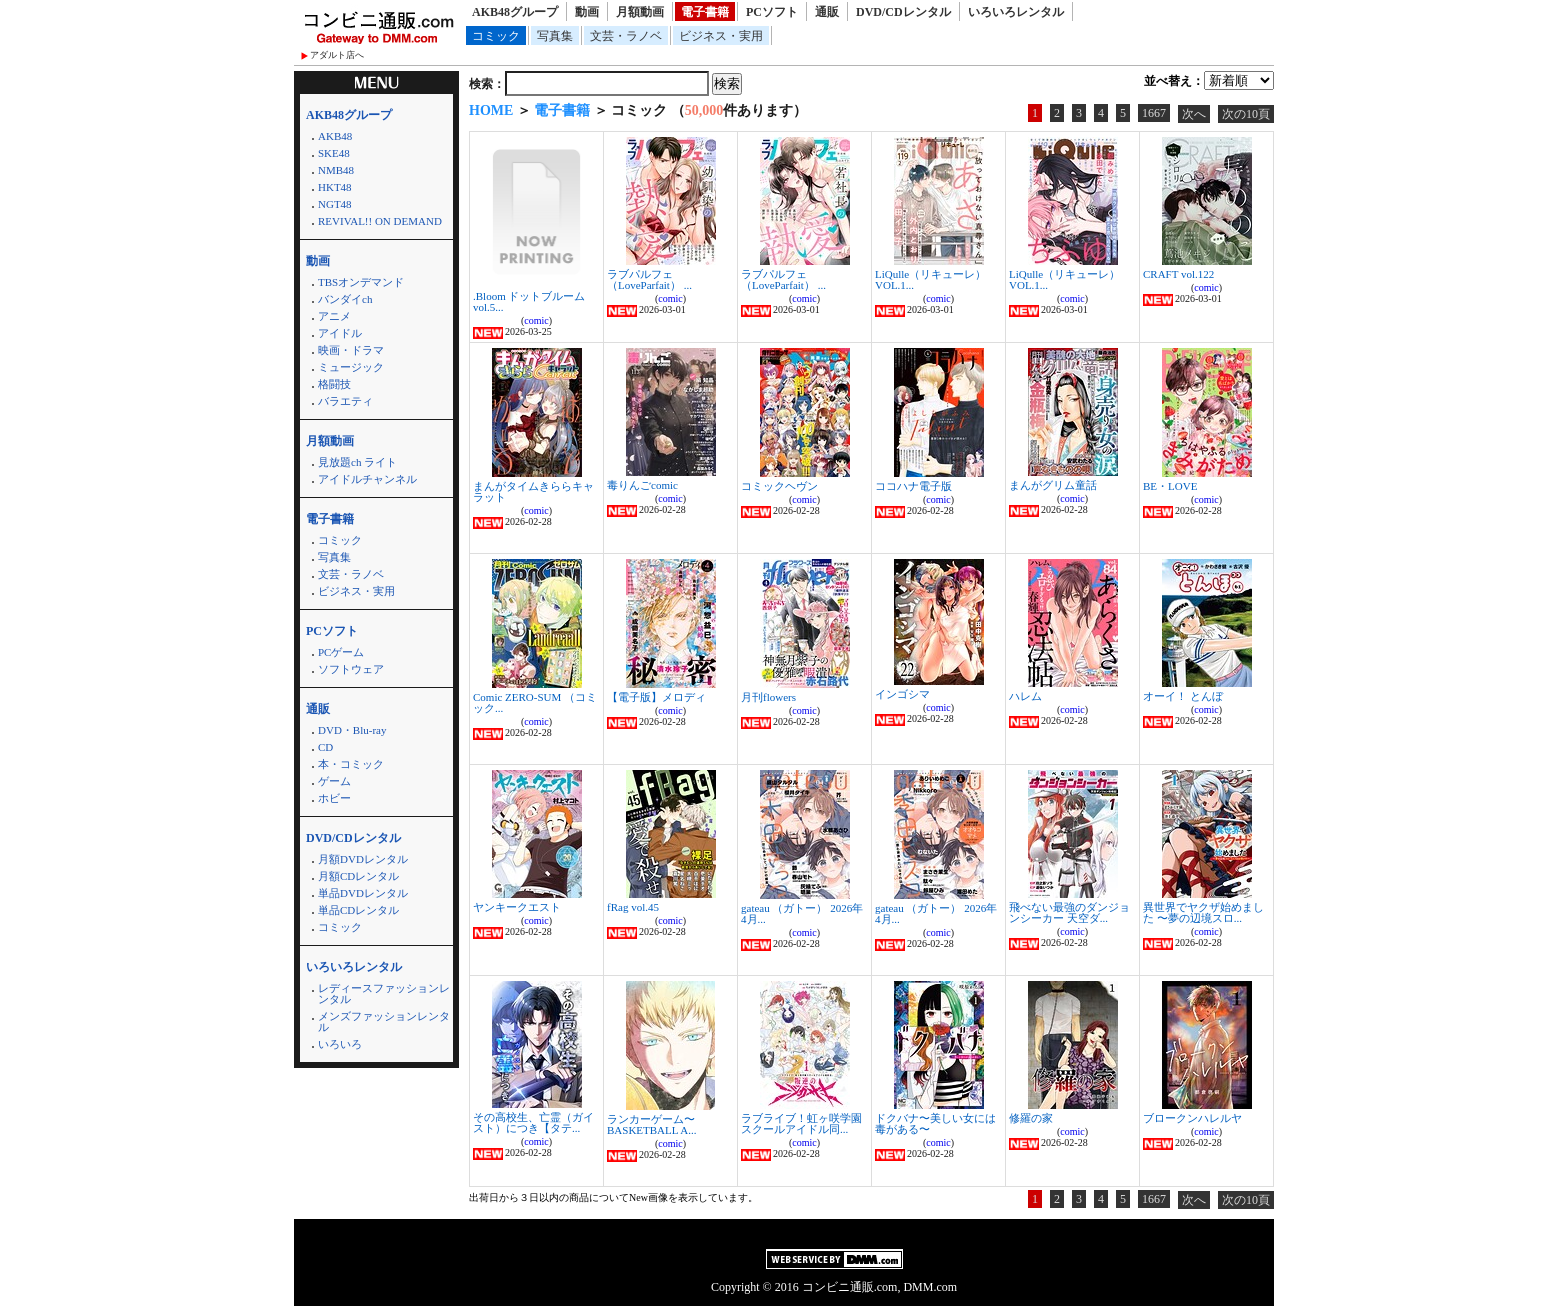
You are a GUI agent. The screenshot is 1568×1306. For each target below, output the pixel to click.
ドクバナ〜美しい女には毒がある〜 (935, 1123)
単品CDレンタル (358, 910)
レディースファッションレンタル (384, 993)
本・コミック (351, 764)
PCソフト (772, 12)
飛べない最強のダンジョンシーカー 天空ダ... (1069, 912)
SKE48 (334, 153)
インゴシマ (902, 694)
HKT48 (335, 187)
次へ (1194, 114)
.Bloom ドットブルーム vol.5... (529, 301)
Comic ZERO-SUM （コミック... (535, 702)
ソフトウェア (351, 669)
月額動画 (640, 12)
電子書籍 (705, 12)
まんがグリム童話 (1053, 485)
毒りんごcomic (642, 485)
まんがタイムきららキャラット (533, 491)
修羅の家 (1031, 1118)
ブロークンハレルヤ (1192, 1118)
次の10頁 (1246, 114)
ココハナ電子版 (913, 486)
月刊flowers (768, 697)
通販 (827, 12)
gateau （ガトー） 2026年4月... (802, 913)
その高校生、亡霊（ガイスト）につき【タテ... (533, 1122)
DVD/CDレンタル (903, 12)
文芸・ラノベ (626, 36)
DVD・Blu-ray (352, 730)
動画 (587, 12)
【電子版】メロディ (656, 697)
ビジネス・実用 (721, 36)
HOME (491, 110)
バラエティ (345, 401)
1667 (1154, 113)
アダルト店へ (337, 55)
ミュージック (351, 367)
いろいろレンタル (1016, 12)
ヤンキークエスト (517, 907)
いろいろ (340, 1044)
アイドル (340, 333)
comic (536, 320)
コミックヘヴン (779, 486)
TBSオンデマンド (361, 282)
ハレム (1025, 696)
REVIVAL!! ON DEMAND (380, 221)
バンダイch (345, 299)
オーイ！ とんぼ (1183, 696)
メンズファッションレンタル (384, 1021)
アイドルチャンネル (367, 479)
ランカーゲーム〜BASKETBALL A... (651, 1124)
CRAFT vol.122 (1178, 274)
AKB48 (335, 136)
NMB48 (336, 170)
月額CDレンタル (358, 876)
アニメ (334, 316)
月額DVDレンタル (363, 859)
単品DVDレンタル (363, 893)
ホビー (334, 798)
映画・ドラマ (351, 350)
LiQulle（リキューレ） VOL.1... (930, 279)
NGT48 (335, 204)
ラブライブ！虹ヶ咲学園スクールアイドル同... (801, 1123)
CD (325, 747)
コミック (496, 36)
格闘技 (334, 384)
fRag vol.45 (633, 907)
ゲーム (334, 781)
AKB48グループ (515, 12)
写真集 (555, 36)
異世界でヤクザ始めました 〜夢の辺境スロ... (1203, 912)
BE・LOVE (1170, 486)
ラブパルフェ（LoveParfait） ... (649, 279)
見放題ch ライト (357, 462)
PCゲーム (341, 652)
